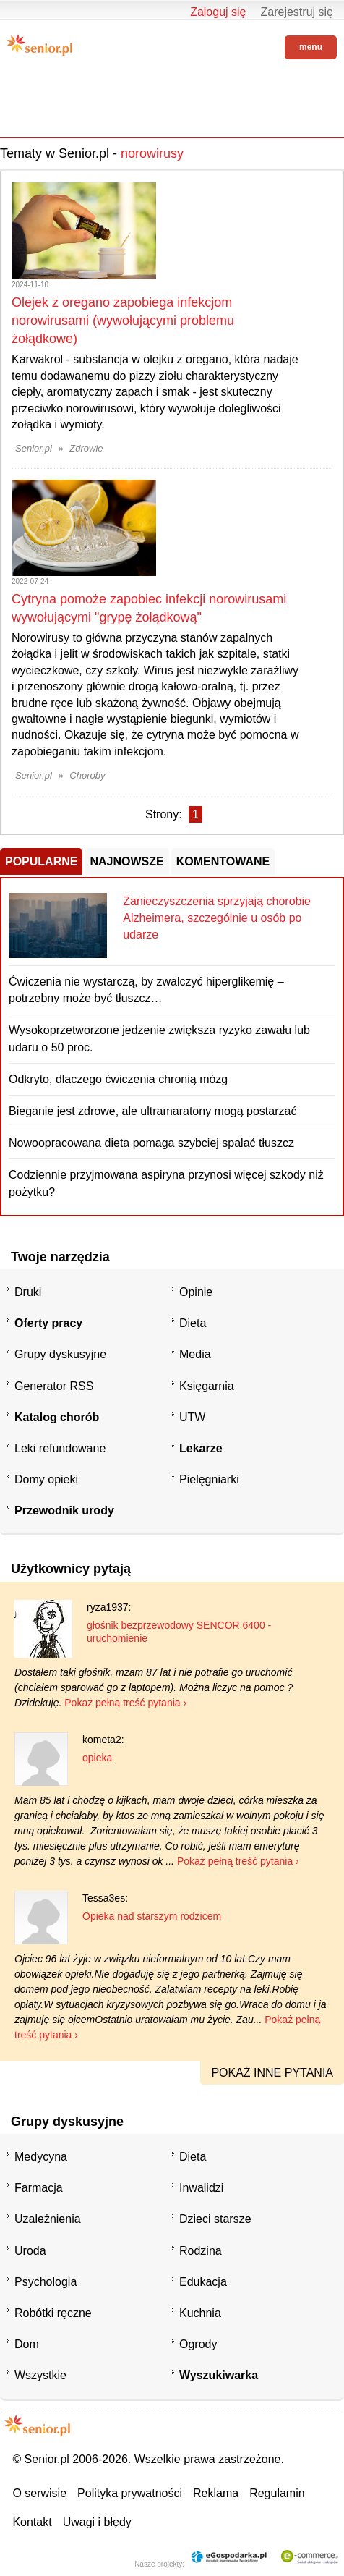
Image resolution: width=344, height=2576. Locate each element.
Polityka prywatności (129, 2493)
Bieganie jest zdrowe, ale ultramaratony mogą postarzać (152, 1111)
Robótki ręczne (53, 2313)
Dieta (192, 1323)
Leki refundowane (60, 1448)
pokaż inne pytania (272, 2073)
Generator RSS (53, 1386)
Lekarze (201, 1448)
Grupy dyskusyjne (60, 1354)
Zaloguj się (218, 12)
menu (310, 47)
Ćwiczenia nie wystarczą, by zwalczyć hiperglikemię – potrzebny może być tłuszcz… (146, 989)
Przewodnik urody (64, 1510)
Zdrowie (86, 448)
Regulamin (276, 2493)
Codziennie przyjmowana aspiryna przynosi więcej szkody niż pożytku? (166, 1183)
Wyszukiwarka (218, 2375)
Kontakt (31, 2522)
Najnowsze (126, 861)
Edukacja (203, 2282)
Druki (27, 1292)
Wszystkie (40, 2375)
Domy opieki (46, 1479)
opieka (97, 1757)
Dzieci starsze (215, 2219)
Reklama (215, 2493)
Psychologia (45, 2282)
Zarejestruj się (297, 12)
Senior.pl (33, 448)
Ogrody (198, 2344)
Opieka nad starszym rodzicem (151, 1916)
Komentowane (223, 861)
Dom (26, 2344)
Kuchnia (200, 2313)
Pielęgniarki (209, 1479)
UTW (192, 1417)
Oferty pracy (48, 1323)
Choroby (87, 775)
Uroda (30, 2251)
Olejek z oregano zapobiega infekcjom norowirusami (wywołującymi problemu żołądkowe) (123, 320)
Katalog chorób (56, 1417)
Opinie (195, 1292)
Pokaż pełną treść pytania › (125, 1702)
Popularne (41, 861)
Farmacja (38, 2188)
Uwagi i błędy (97, 2522)
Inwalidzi (201, 2188)
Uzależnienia (47, 2219)
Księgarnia (206, 1386)
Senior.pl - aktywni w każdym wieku (40, 45)
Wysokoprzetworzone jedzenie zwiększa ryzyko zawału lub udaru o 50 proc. (159, 1038)
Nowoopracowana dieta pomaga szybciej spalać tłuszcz (151, 1143)
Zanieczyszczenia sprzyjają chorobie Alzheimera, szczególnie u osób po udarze (217, 918)
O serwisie (39, 2493)
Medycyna (40, 2157)
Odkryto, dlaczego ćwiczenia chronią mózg (118, 1079)
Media (195, 1354)
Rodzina (200, 2251)
